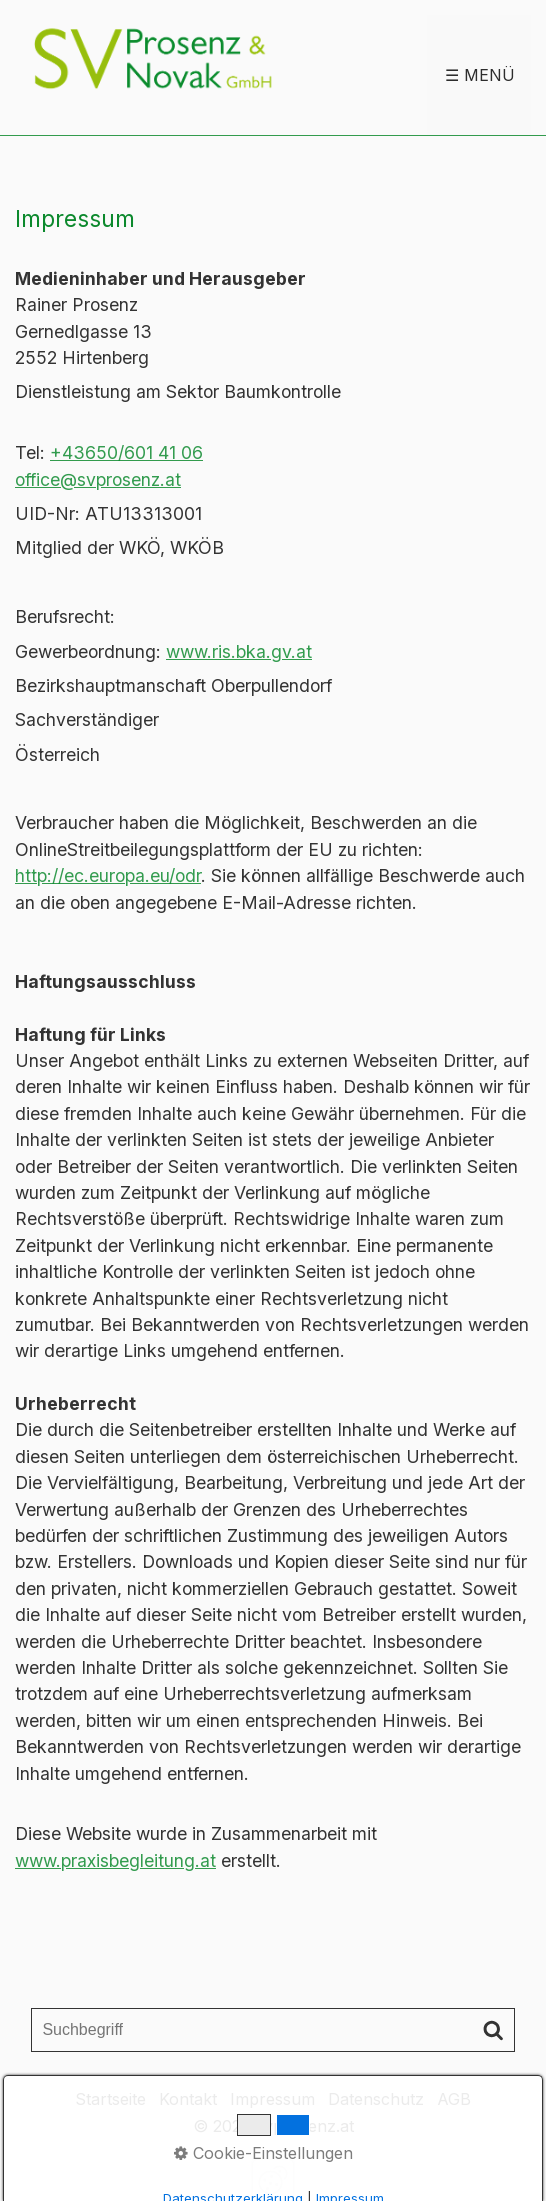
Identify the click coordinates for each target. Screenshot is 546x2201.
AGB (454, 2099)
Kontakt (188, 2099)
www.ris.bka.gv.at (239, 651)
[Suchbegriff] (272, 2030)
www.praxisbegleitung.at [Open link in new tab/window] (115, 1860)
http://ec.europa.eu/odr (108, 875)
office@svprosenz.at (98, 479)
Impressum (272, 2099)
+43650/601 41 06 (126, 452)
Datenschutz (376, 2099)
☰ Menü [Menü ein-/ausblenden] (480, 75)
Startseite (110, 2099)
